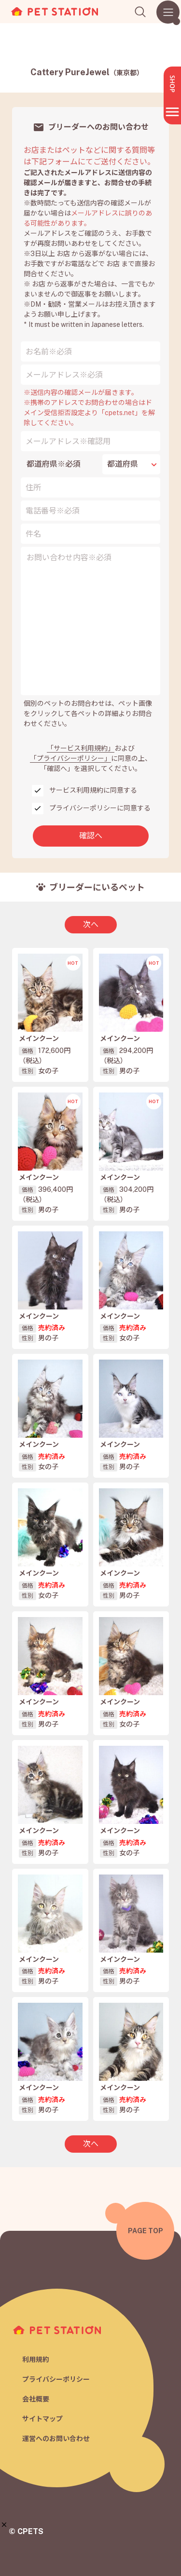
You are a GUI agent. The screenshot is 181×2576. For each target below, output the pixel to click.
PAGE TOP (145, 2231)
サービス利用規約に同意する (93, 790)
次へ (90, 924)
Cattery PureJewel (86, 72)
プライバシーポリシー (56, 2379)
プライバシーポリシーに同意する (100, 808)
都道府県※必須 (54, 464)
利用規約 (35, 2359)
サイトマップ (42, 2419)
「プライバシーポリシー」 (70, 758)
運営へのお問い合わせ (56, 2438)
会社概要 (35, 2399)
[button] (4, 2524)
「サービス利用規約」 (80, 748)
